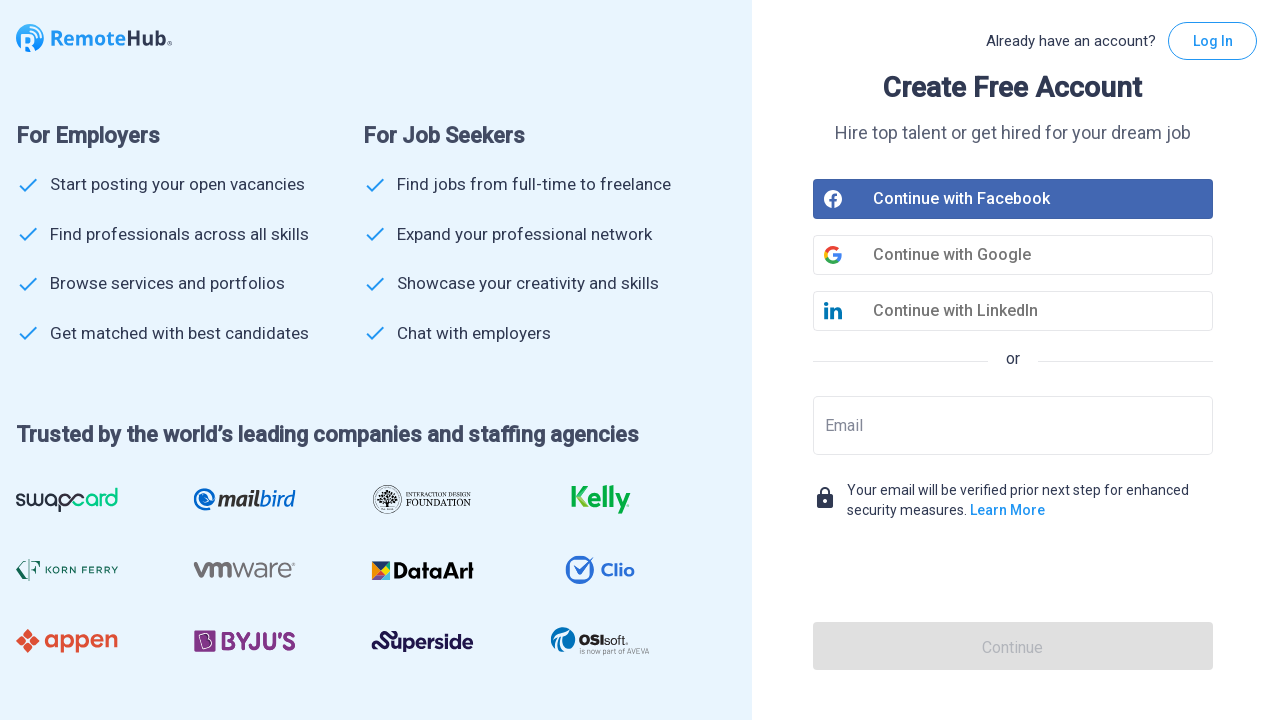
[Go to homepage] (94, 40)
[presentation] (1013, 574)
